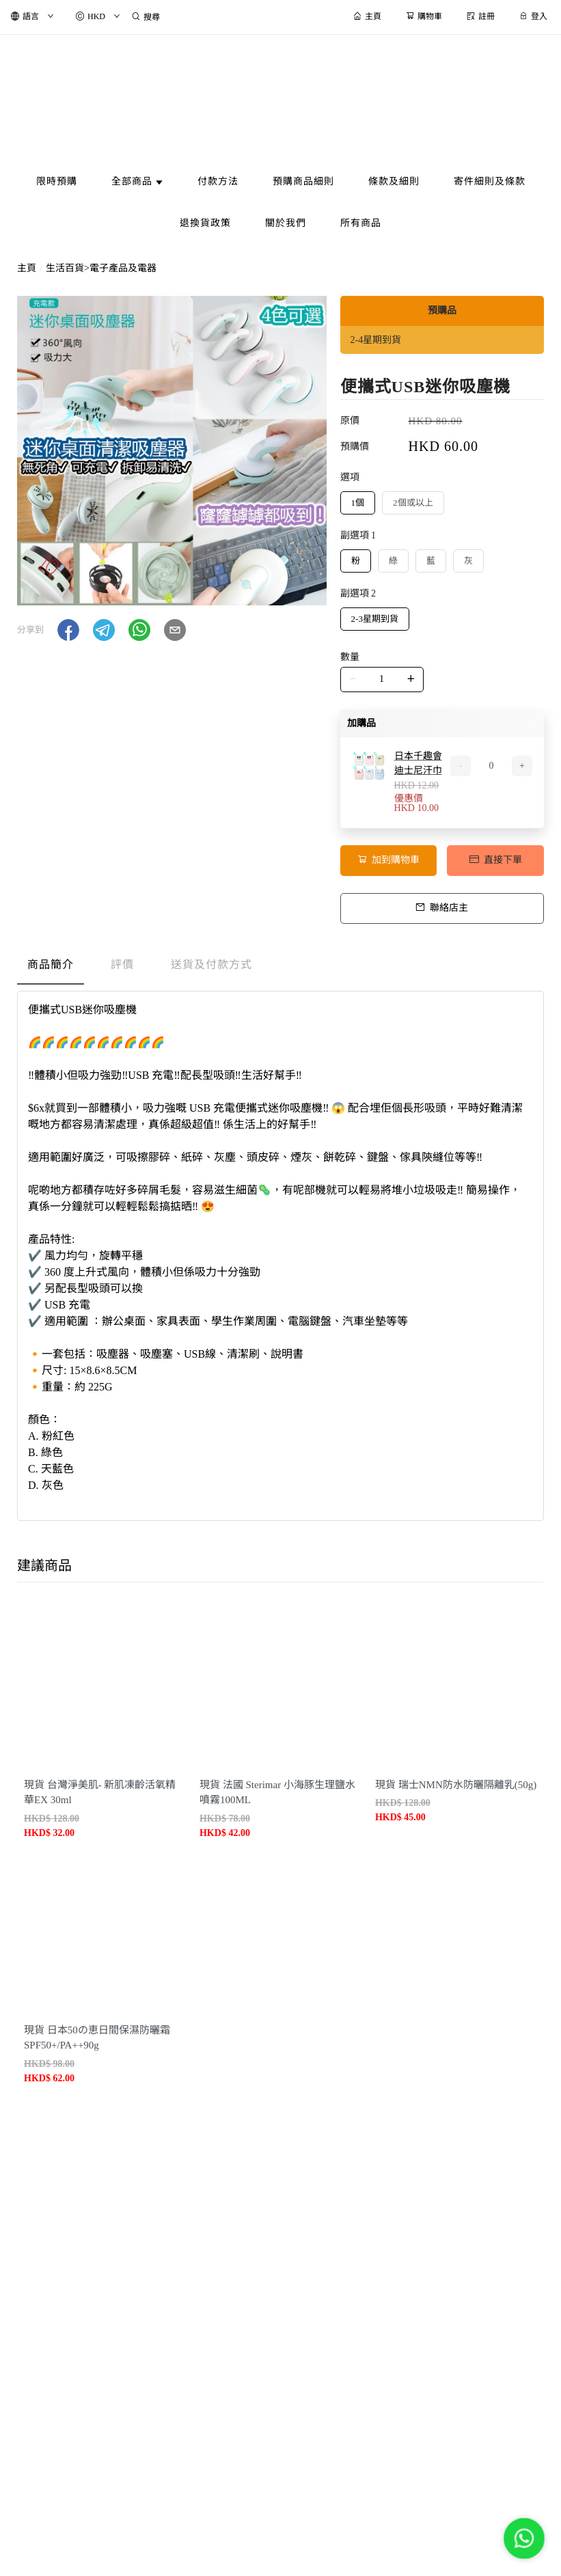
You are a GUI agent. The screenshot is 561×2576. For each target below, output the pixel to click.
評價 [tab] (122, 964)
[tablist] (280, 968)
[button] (68, 630)
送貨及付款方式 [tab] (211, 964)
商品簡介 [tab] (50, 964)
